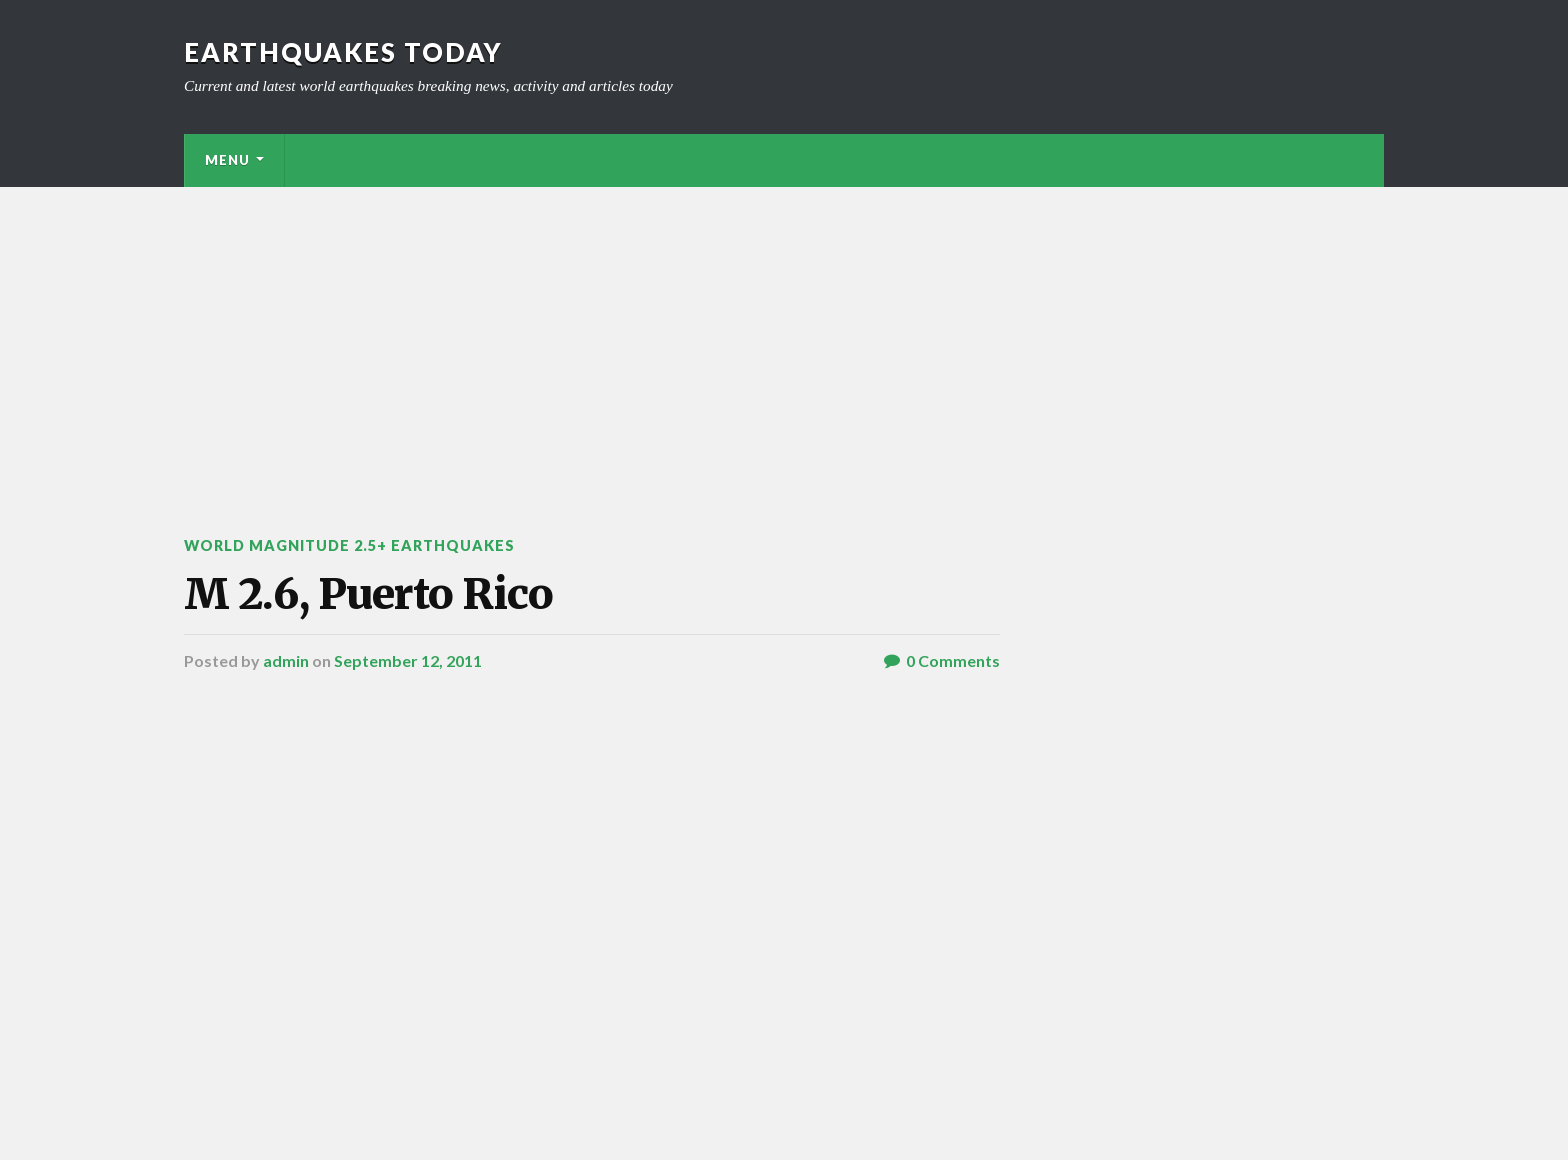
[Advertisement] (784, 337)
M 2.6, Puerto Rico (368, 594)
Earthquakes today (343, 52)
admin (286, 660)
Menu (227, 160)
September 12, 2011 (408, 660)
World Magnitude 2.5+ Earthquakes (349, 545)
